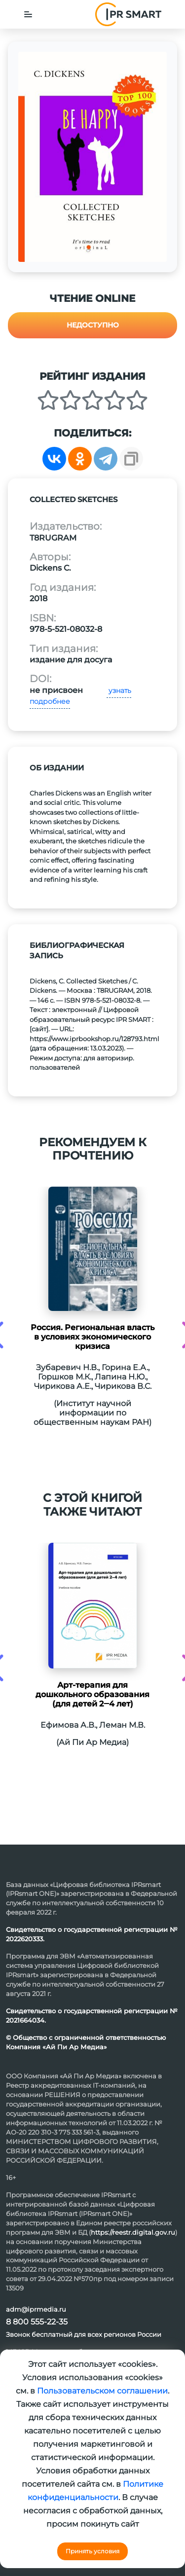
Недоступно (93, 325)
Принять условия (92, 2551)
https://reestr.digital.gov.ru (133, 2232)
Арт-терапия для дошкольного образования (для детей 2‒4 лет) (92, 1694)
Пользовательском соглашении (102, 2390)
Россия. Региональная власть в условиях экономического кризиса (92, 1337)
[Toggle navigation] (28, 14)
